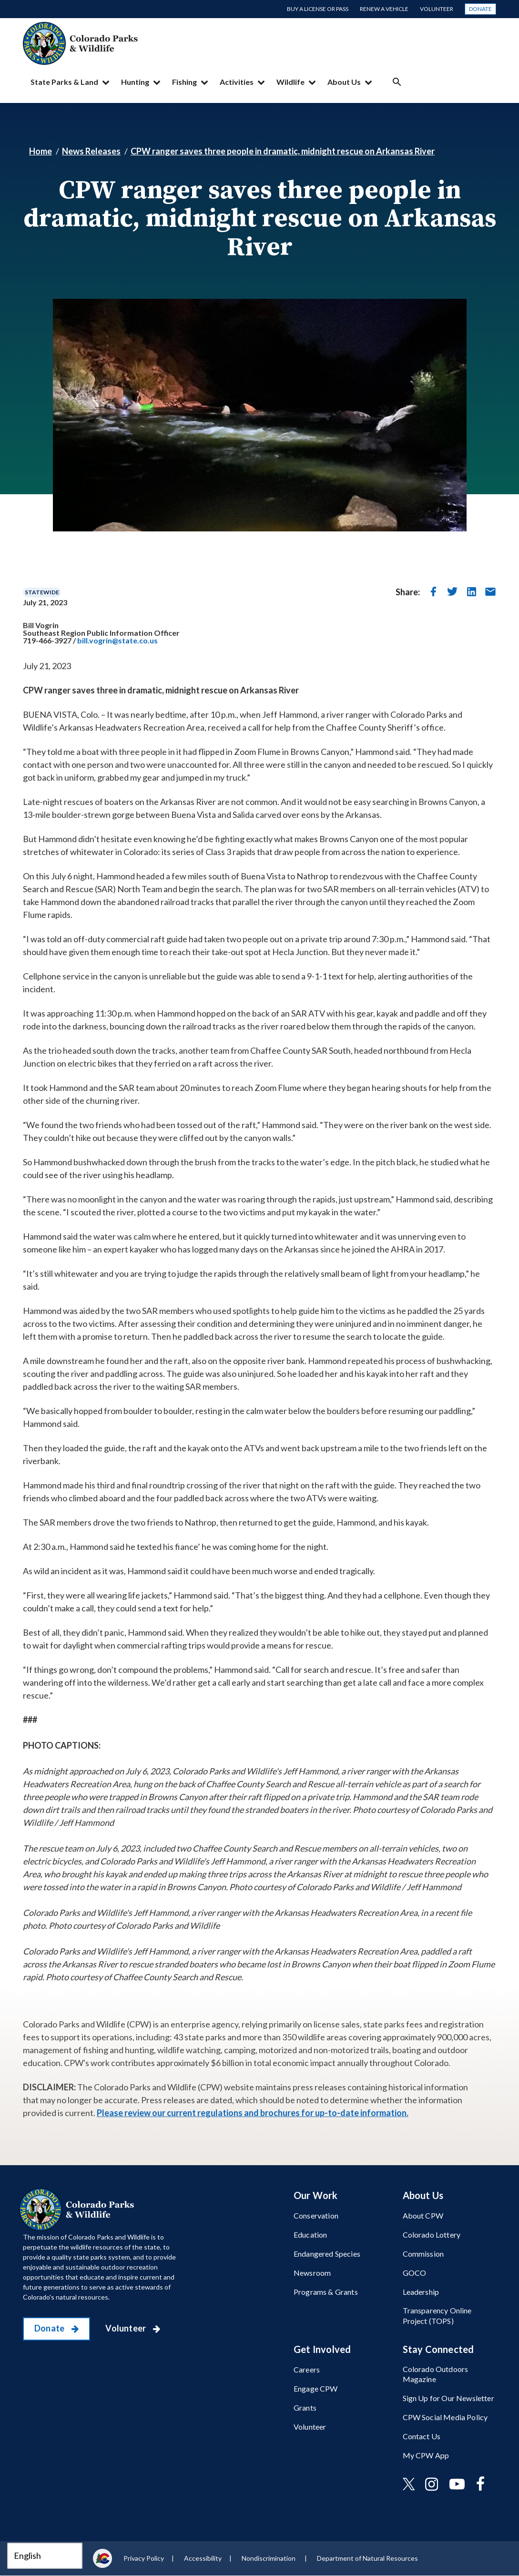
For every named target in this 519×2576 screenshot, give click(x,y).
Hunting (135, 81)
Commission (423, 2253)
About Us (344, 81)
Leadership (421, 2291)
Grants (305, 2407)
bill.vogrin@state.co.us (117, 640)
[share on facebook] (433, 591)
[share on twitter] (452, 591)
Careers (307, 2369)
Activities (237, 81)
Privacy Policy (143, 2558)
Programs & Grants (326, 2291)
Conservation (316, 2215)
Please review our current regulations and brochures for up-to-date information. (252, 2113)
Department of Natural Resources (367, 2558)
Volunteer (436, 8)
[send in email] (490, 591)
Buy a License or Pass (317, 8)
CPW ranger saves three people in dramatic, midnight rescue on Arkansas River (283, 151)
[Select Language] (44, 2556)
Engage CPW (316, 2388)
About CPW (423, 2215)
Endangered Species (327, 2253)
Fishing (184, 81)
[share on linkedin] (471, 591)
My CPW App (426, 2455)
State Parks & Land (64, 81)
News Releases (91, 151)
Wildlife (290, 81)
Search (397, 82)
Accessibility (203, 2558)
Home (40, 151)
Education (310, 2234)
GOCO (415, 2272)
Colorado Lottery (432, 2234)
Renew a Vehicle (384, 8)
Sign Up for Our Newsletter (448, 2398)
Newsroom (312, 2272)
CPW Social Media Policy (445, 2417)
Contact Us (422, 2436)
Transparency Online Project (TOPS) (437, 2315)
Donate (480, 8)
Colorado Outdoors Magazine (435, 2373)
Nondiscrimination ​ (269, 2558)
